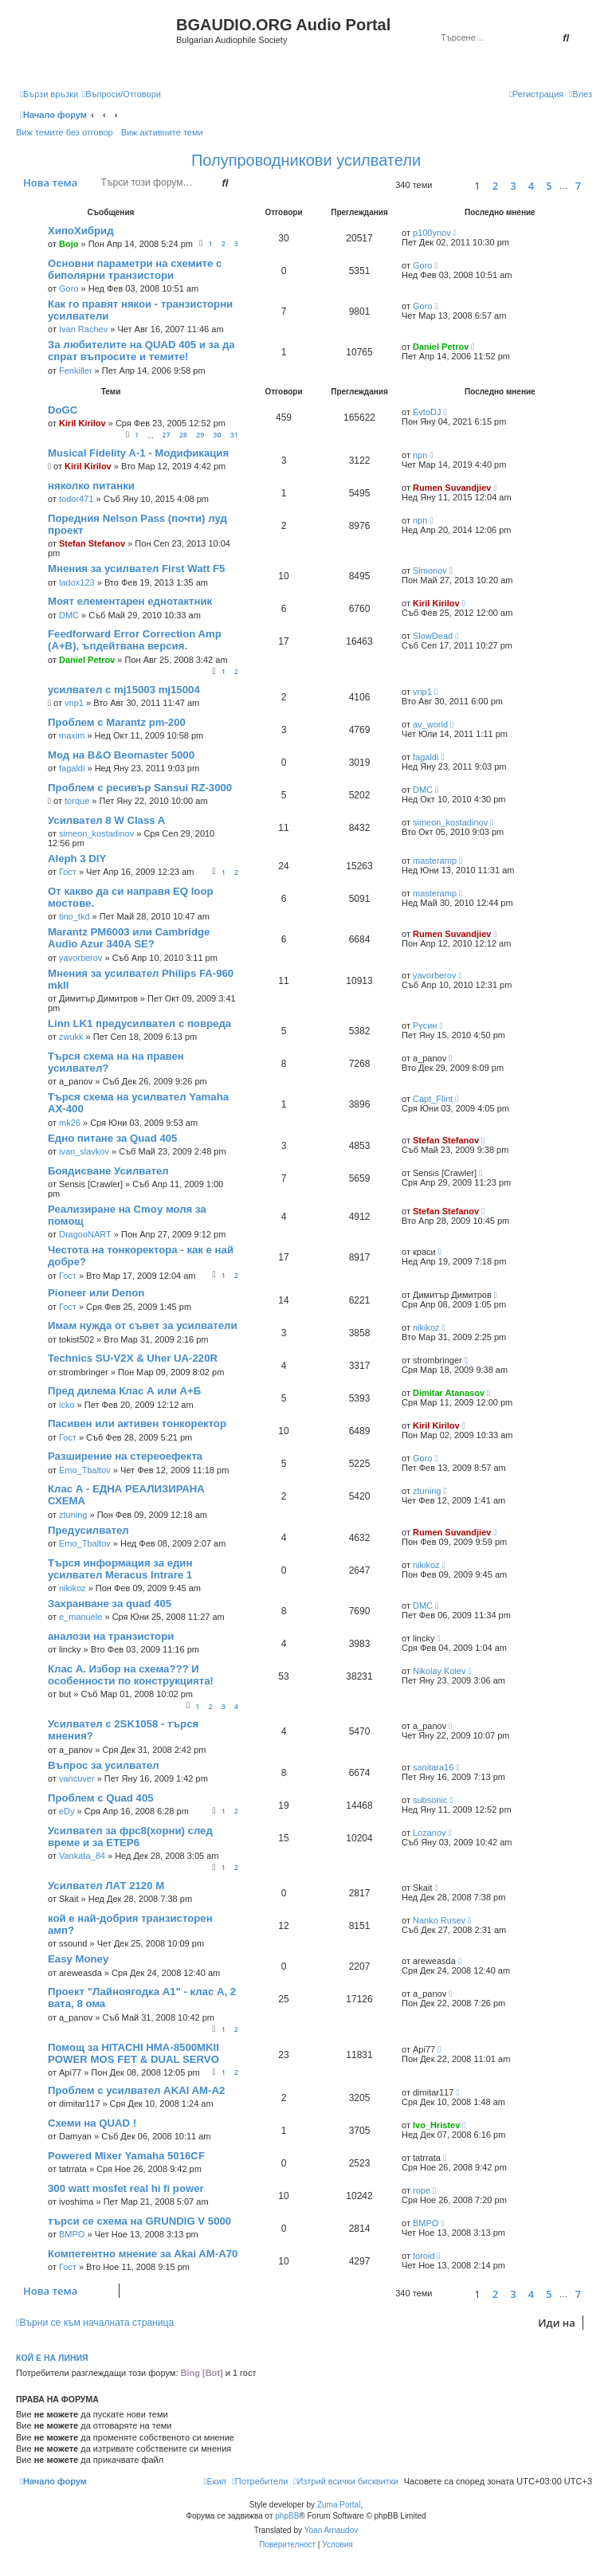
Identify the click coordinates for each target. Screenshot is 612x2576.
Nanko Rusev (439, 1920)
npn (420, 455)
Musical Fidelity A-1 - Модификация (138, 453)
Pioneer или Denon (96, 1293)
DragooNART (85, 1234)
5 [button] (548, 185)
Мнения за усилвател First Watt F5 (136, 568)
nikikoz (426, 1327)
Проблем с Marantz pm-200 (117, 722)
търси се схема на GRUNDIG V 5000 (139, 2221)
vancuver (77, 1778)
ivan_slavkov (84, 1151)
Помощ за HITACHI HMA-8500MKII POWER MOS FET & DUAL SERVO (133, 2053)
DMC (69, 615)
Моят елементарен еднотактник (130, 601)
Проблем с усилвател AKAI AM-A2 (136, 2090)
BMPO (71, 2234)
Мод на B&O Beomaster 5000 (121, 755)
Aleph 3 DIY (77, 859)
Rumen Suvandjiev (452, 487)
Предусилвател (88, 1530)
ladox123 (77, 582)
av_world (430, 724)
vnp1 (74, 703)
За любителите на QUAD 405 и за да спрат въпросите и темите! (141, 351)
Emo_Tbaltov (85, 1470)
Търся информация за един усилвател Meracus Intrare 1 (120, 1569)
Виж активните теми (162, 132)
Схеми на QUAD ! (92, 2123)
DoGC (62, 410)
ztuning (73, 1514)
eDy (67, 1811)
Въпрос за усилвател (103, 1765)
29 (200, 434)
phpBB (287, 2515)
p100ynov (432, 232)
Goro (68, 288)
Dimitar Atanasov (448, 1393)
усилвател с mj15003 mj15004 (124, 690)
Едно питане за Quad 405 (112, 1138)
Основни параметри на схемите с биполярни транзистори (135, 269)
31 (234, 434)
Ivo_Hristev (436, 2125)
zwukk (71, 1036)
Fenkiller (75, 370)
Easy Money (78, 1959)
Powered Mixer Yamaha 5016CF (126, 2156)
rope (421, 2190)
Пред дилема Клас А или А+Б (124, 1391)
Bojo (68, 244)
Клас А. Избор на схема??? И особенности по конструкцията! (131, 1675)
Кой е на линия (52, 2357)
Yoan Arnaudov (331, 2530)
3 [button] (513, 185)
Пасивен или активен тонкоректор (137, 1423)
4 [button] (531, 185)
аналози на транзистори (111, 1636)
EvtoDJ (427, 412)
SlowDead (433, 636)
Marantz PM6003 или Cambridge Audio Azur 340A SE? (129, 938)
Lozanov (429, 1832)
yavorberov (80, 958)
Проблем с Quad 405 (101, 1798)
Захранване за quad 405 (109, 1604)
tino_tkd (74, 916)
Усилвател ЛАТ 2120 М (106, 1886)
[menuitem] (121, 94)
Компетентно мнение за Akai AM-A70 (142, 2254)
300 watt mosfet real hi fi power (126, 2188)
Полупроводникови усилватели (306, 160)
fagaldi (71, 768)
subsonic (430, 1800)
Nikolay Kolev (439, 1671)
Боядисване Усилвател (108, 1171)
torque (77, 801)
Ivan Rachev (83, 329)
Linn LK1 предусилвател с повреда (139, 1023)
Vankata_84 (82, 1855)
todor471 (76, 499)
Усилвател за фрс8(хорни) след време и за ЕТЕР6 (130, 1837)
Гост (67, 871)
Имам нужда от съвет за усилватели (142, 1325)
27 (166, 434)
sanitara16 (433, 1767)
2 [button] (495, 185)
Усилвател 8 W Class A (106, 820)
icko (67, 1405)
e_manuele (80, 1616)
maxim (71, 735)
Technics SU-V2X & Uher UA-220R (133, 1358)
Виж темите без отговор (64, 132)
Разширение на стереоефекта (125, 1456)
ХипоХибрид (81, 231)
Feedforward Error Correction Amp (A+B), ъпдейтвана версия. (135, 640)
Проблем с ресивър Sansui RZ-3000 (140, 788)
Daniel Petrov (441, 346)
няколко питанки (91, 486)
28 (183, 434)
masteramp (435, 860)
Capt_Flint (433, 1099)
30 (217, 434)
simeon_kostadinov (96, 833)
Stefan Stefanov (92, 543)
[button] (450, 185)
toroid (424, 2255)
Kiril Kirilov (82, 423)
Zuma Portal (338, 2504)
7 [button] (578, 185)
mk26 (69, 1122)
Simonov (430, 570)
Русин (425, 1025)
